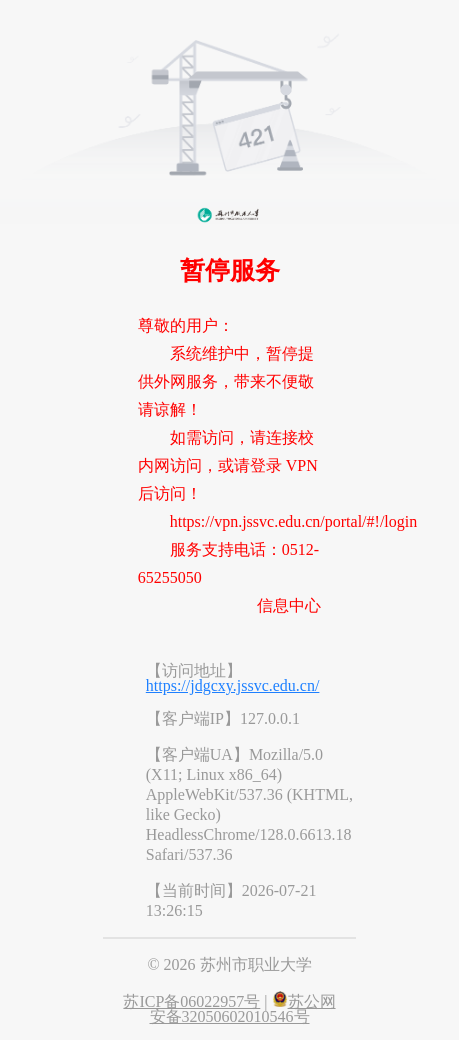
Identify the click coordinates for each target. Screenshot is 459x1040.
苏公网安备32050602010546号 (243, 1009)
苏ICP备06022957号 (191, 1001)
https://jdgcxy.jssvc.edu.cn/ (233, 685)
